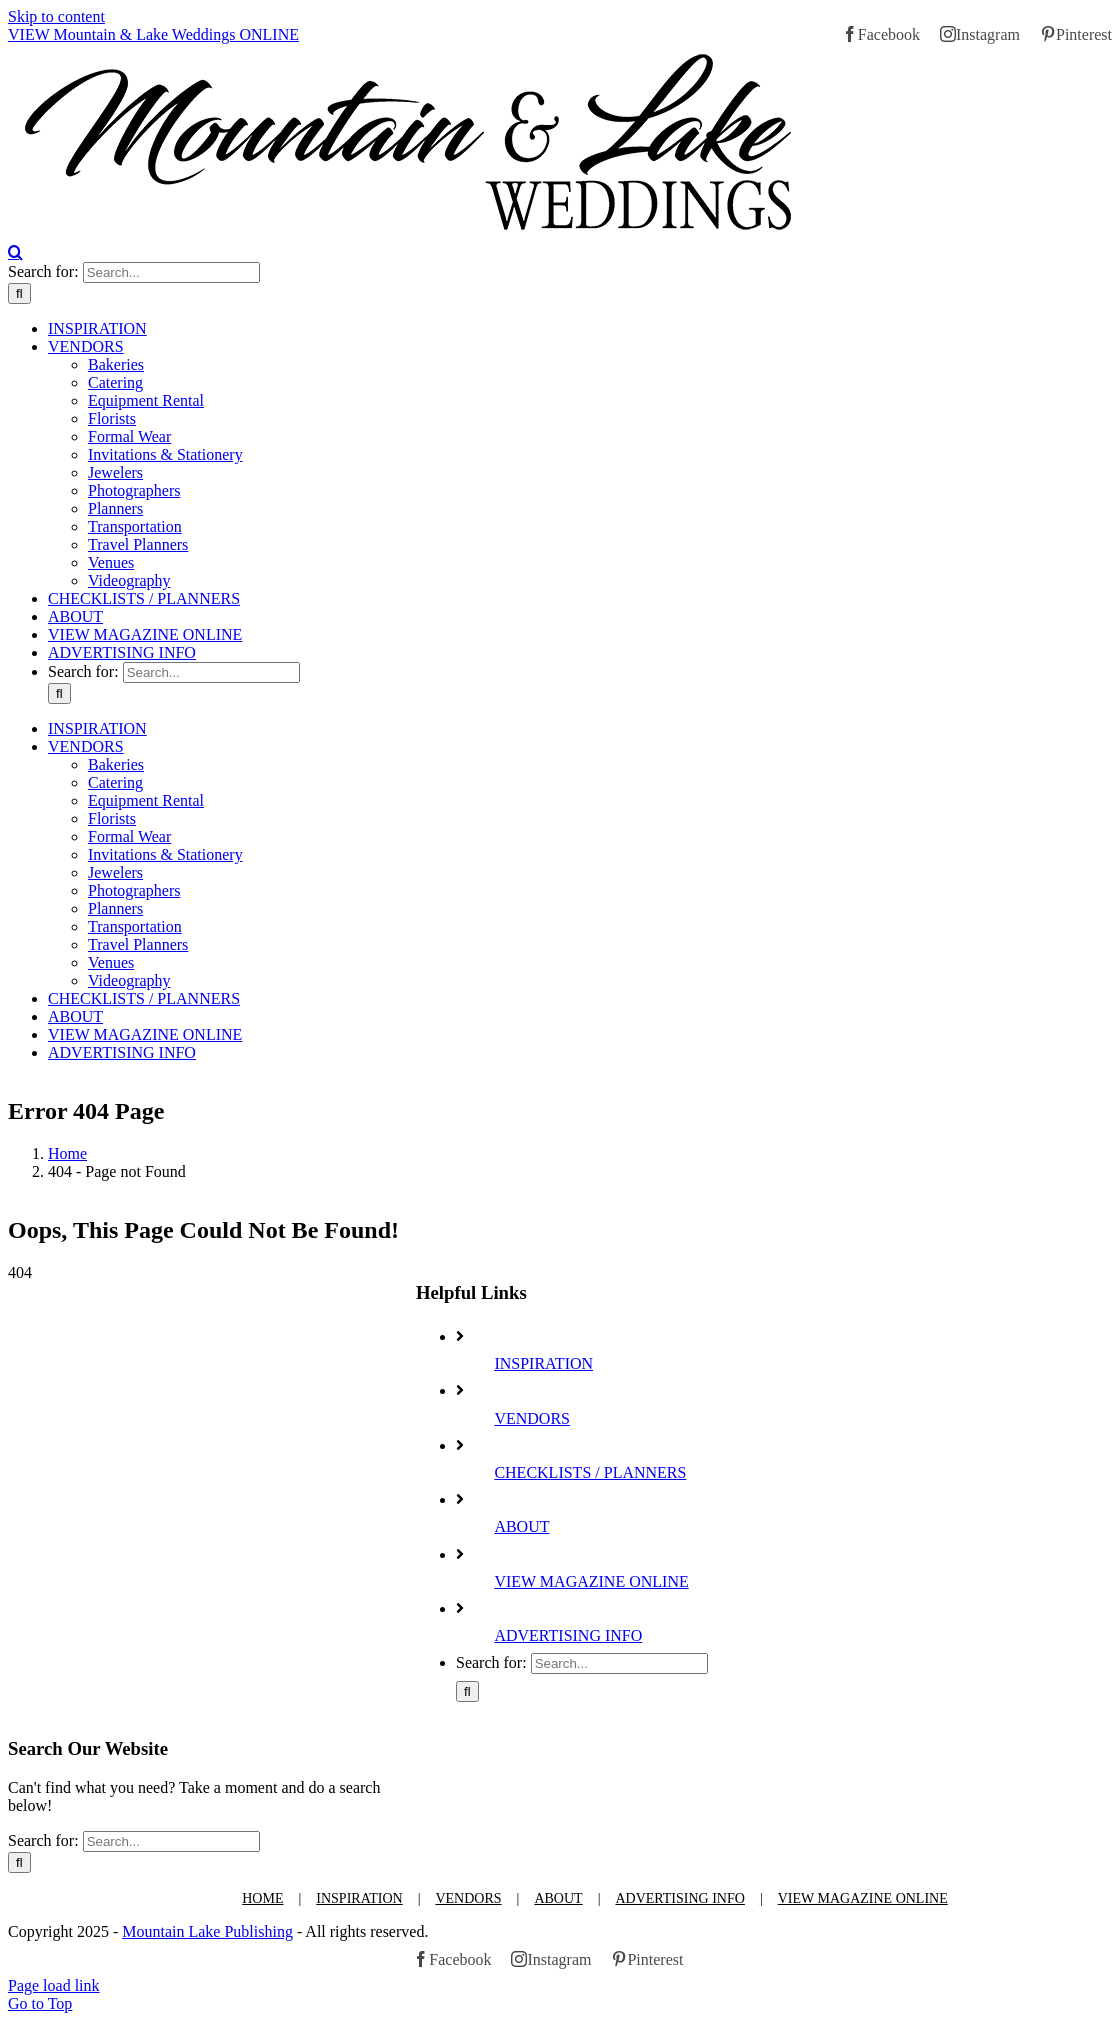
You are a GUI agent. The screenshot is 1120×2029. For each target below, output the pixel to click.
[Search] (19, 293)
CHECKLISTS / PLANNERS (590, 1472)
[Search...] (171, 272)
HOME (262, 1898)
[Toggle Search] (15, 252)
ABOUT (521, 1526)
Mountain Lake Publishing (207, 1931)
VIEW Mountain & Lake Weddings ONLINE (153, 34)
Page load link (54, 1985)
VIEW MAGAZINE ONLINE (591, 1581)
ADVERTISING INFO (568, 1635)
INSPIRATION (543, 1363)
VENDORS (532, 1418)
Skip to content (56, 16)
